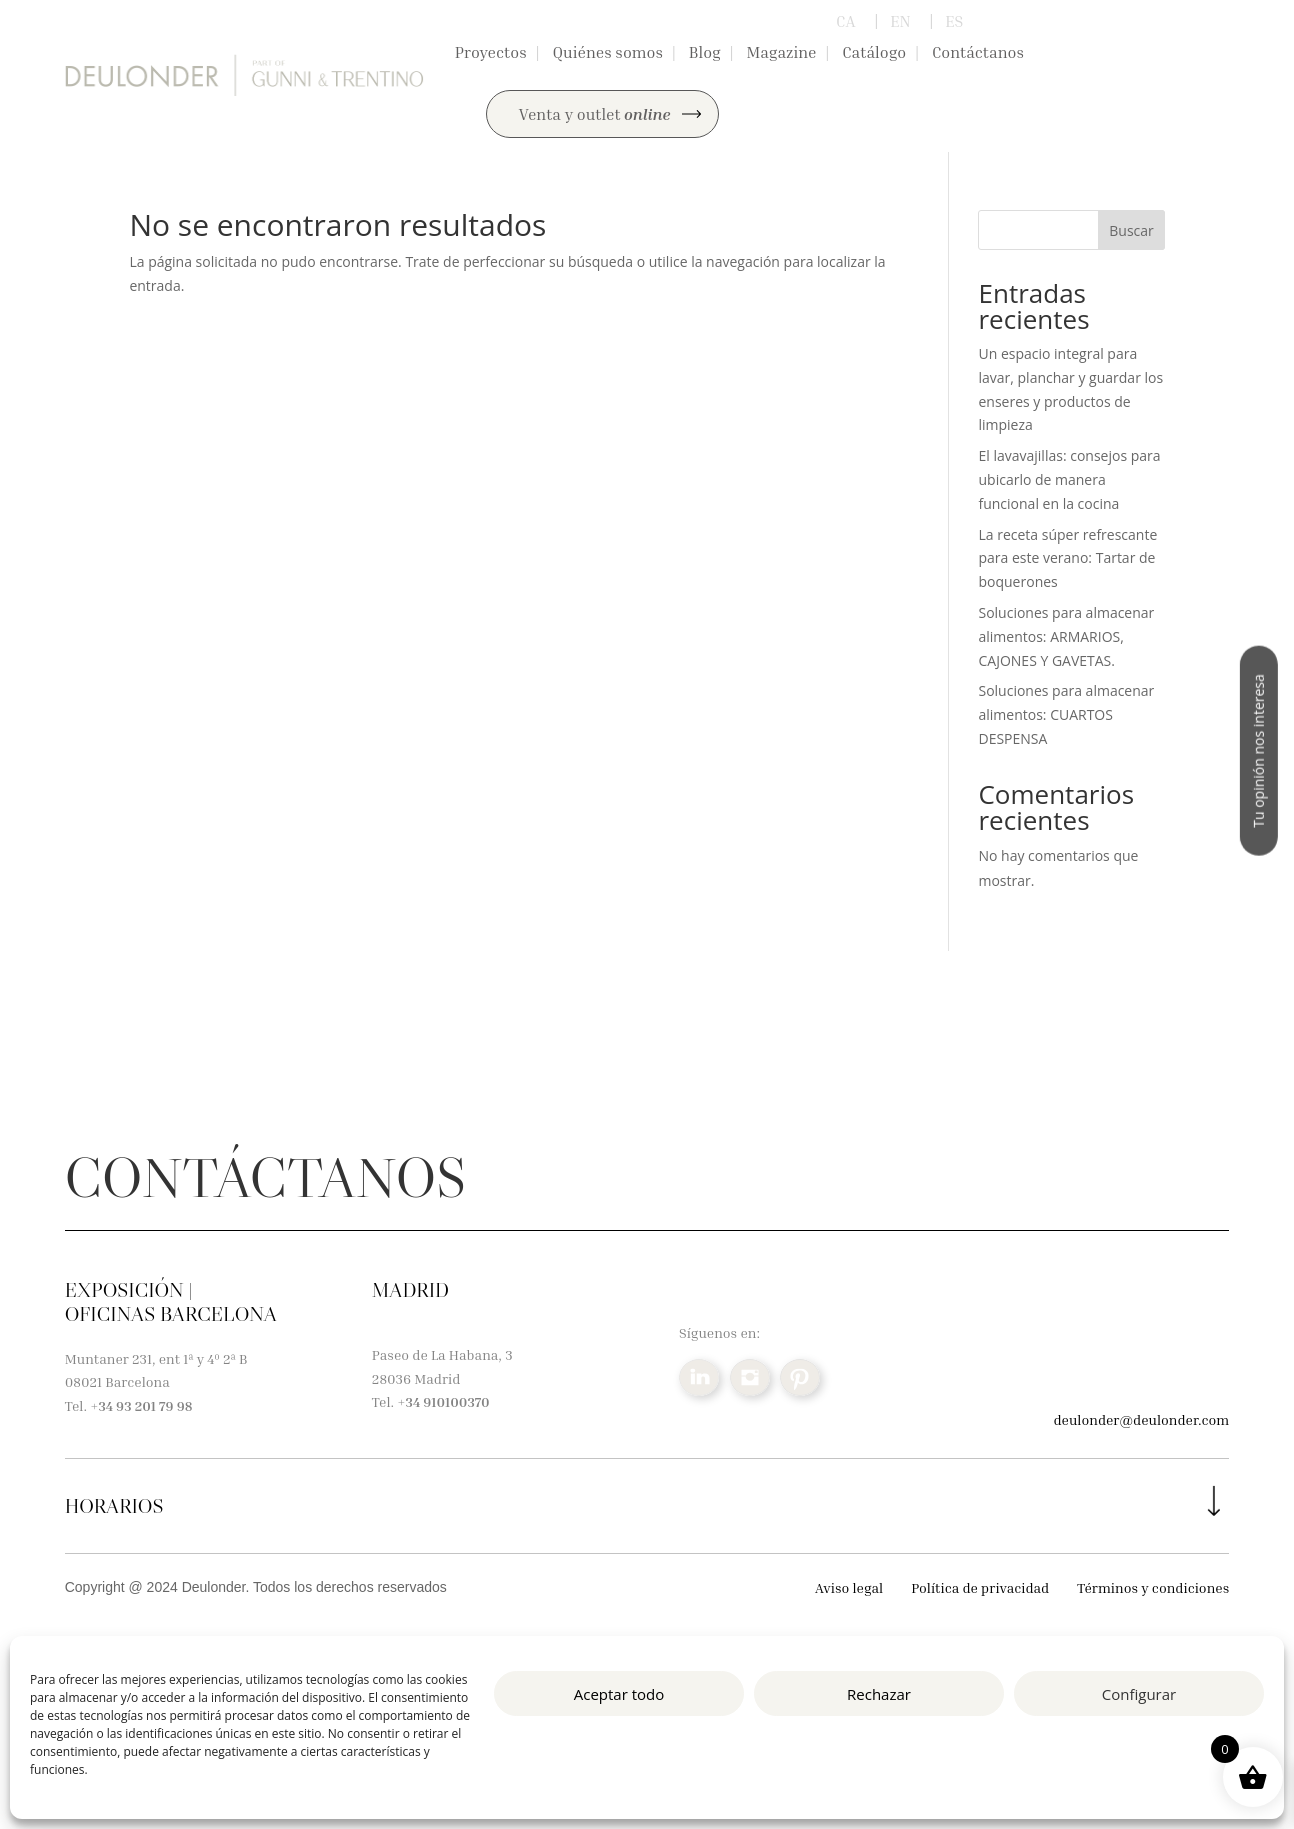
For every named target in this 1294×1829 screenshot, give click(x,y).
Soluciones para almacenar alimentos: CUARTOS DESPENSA (1066, 714)
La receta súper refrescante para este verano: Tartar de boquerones (1067, 558)
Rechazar (879, 1694)
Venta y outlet (595, 114)
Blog (705, 52)
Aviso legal (849, 1587)
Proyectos (491, 52)
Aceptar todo (619, 1694)
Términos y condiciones (1153, 1587)
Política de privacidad (980, 1587)
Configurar (1139, 1694)
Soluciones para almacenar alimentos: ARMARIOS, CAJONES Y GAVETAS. (1066, 636)
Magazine (781, 52)
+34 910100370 (443, 1401)
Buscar (1131, 230)
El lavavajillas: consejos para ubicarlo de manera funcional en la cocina (1069, 479)
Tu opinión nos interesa (1258, 751)
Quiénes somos (607, 52)
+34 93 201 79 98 (141, 1405)
